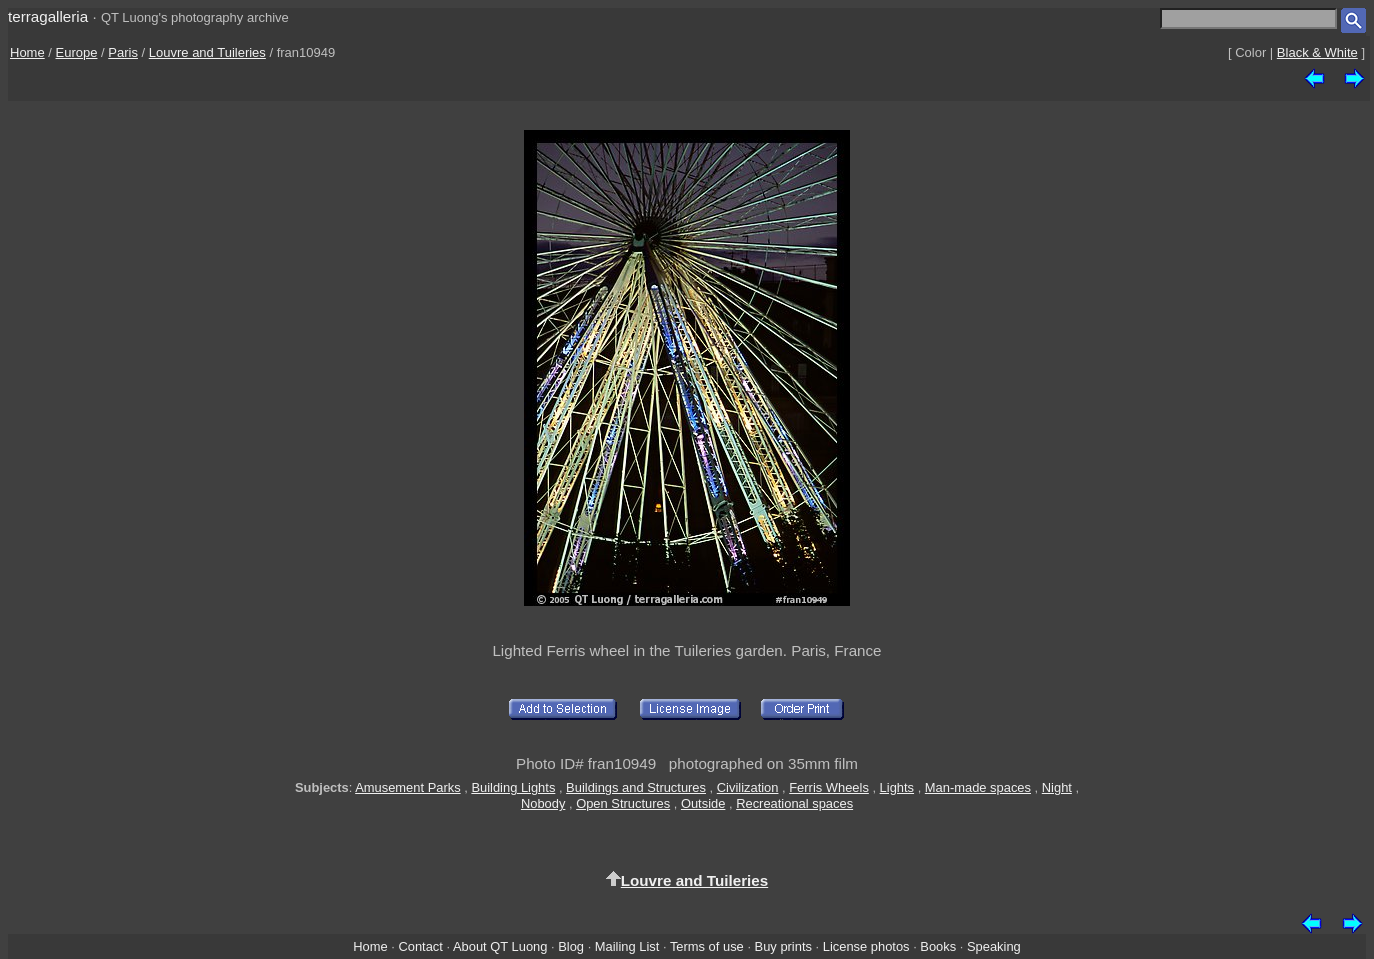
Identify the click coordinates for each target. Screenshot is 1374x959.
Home (27, 52)
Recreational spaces (794, 803)
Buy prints (783, 946)
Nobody (543, 803)
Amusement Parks (407, 787)
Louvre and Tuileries (207, 52)
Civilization (748, 787)
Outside (703, 803)
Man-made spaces (978, 787)
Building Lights (513, 787)
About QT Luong (500, 946)
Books (938, 946)
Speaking (994, 946)
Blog (571, 946)
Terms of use (707, 946)
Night (1057, 787)
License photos (866, 946)
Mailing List (627, 946)
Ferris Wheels (829, 787)
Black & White (1317, 52)
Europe (77, 52)
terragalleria (48, 16)
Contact (420, 946)
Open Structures (623, 803)
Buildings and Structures (636, 787)
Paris (123, 52)
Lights (897, 787)
